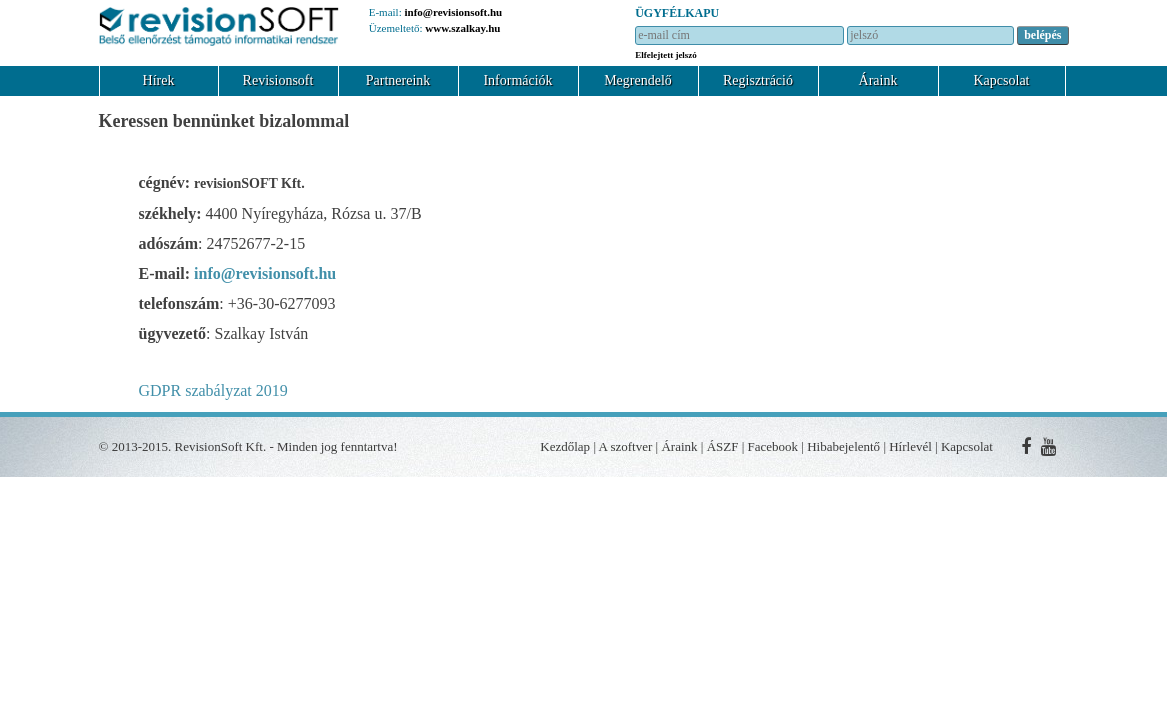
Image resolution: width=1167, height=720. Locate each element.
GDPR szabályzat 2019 (213, 390)
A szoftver (626, 446)
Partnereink (398, 80)
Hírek (159, 80)
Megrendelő (638, 80)
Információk (517, 80)
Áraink (878, 80)
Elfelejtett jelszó (666, 55)
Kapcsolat (1002, 80)
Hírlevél (910, 446)
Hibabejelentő (843, 446)
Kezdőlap (565, 446)
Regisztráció (758, 80)
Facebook (773, 446)
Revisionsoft (278, 80)
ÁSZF (723, 446)
